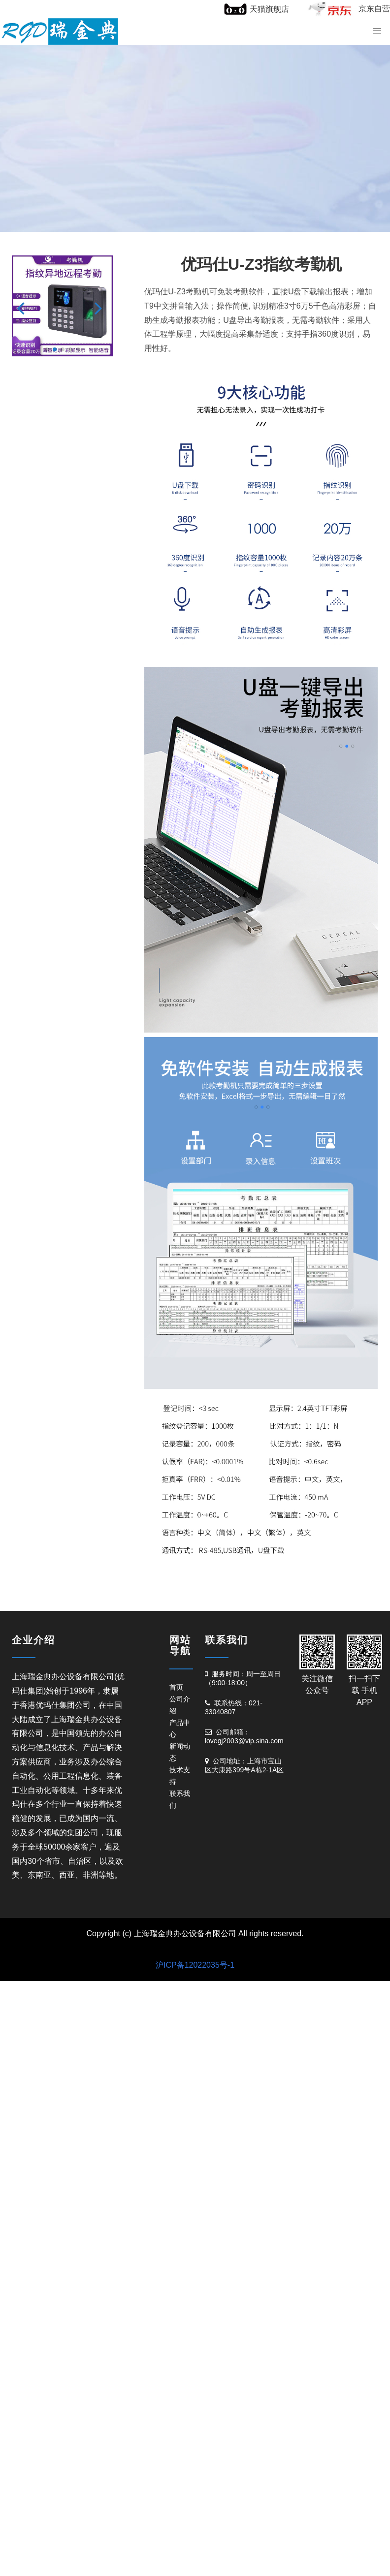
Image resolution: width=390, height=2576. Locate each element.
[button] (23, 307)
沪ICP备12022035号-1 (195, 1965)
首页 (176, 1687)
